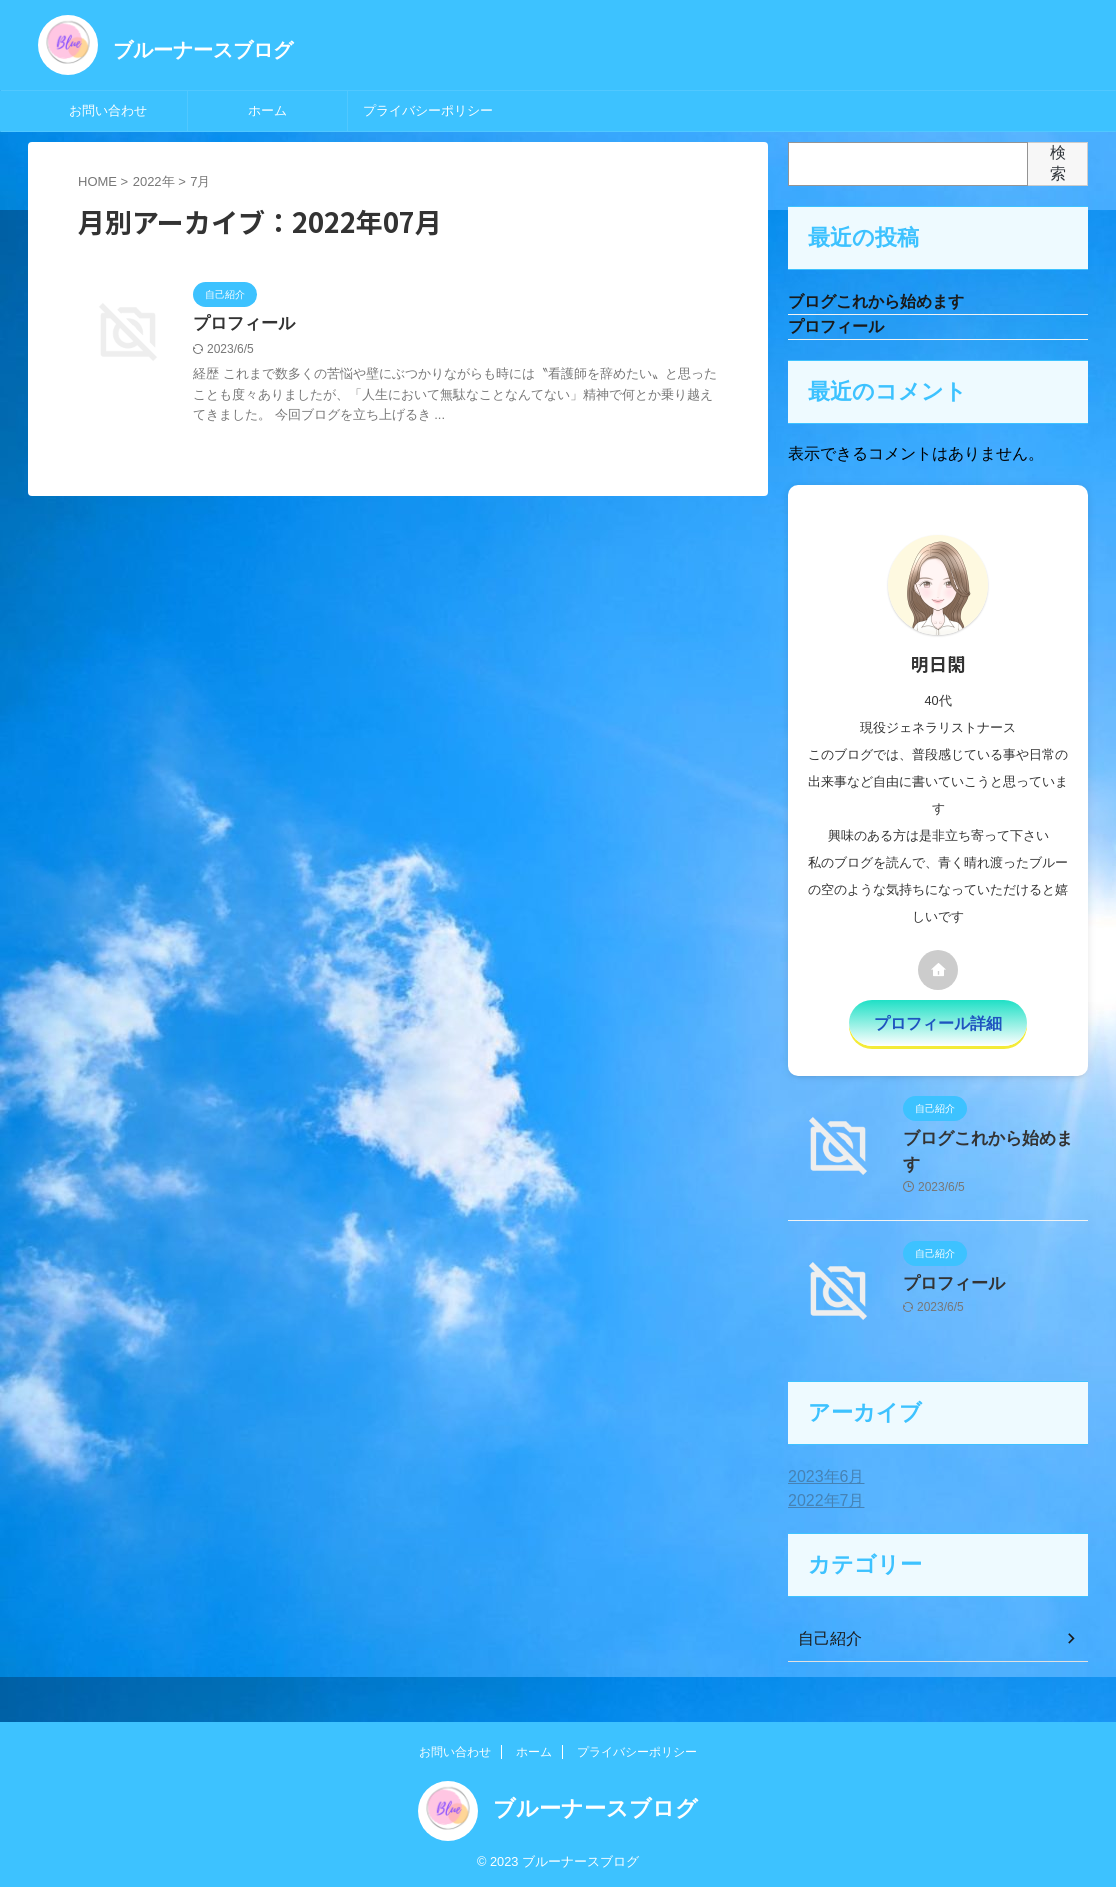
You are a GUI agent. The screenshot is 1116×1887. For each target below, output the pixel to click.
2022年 (154, 181)
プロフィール (241, 324)
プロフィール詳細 (938, 1025)
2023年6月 (821, 1474)
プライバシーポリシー (428, 110)
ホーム (267, 110)
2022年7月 (821, 1498)
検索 (1058, 163)
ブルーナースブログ (203, 50)
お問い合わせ (108, 110)
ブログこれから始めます (876, 302)
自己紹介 (826, 1636)
